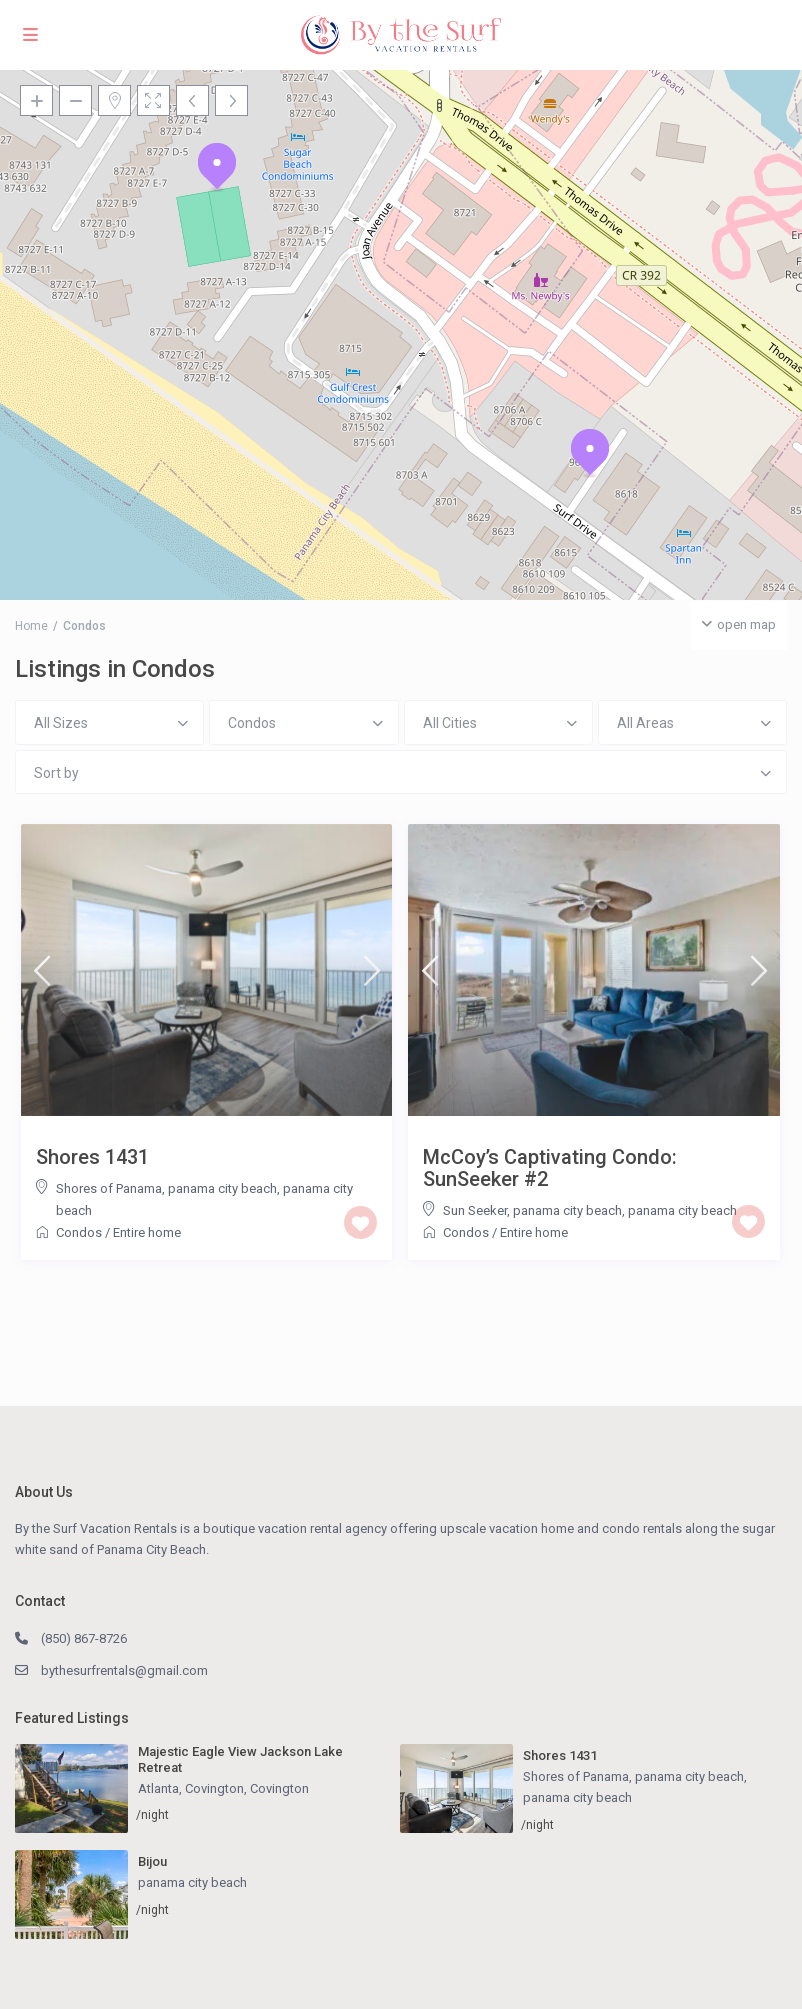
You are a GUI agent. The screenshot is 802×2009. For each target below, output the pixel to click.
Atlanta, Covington (191, 1788)
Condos (79, 1232)
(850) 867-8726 (84, 1638)
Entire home (147, 1232)
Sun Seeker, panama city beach (532, 1210)
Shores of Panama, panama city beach (166, 1188)
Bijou (152, 1861)
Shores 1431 (92, 1157)
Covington (279, 1788)
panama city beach (682, 1210)
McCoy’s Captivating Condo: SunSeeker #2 (550, 1168)
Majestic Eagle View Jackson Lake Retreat (240, 1759)
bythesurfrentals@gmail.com (124, 1670)
